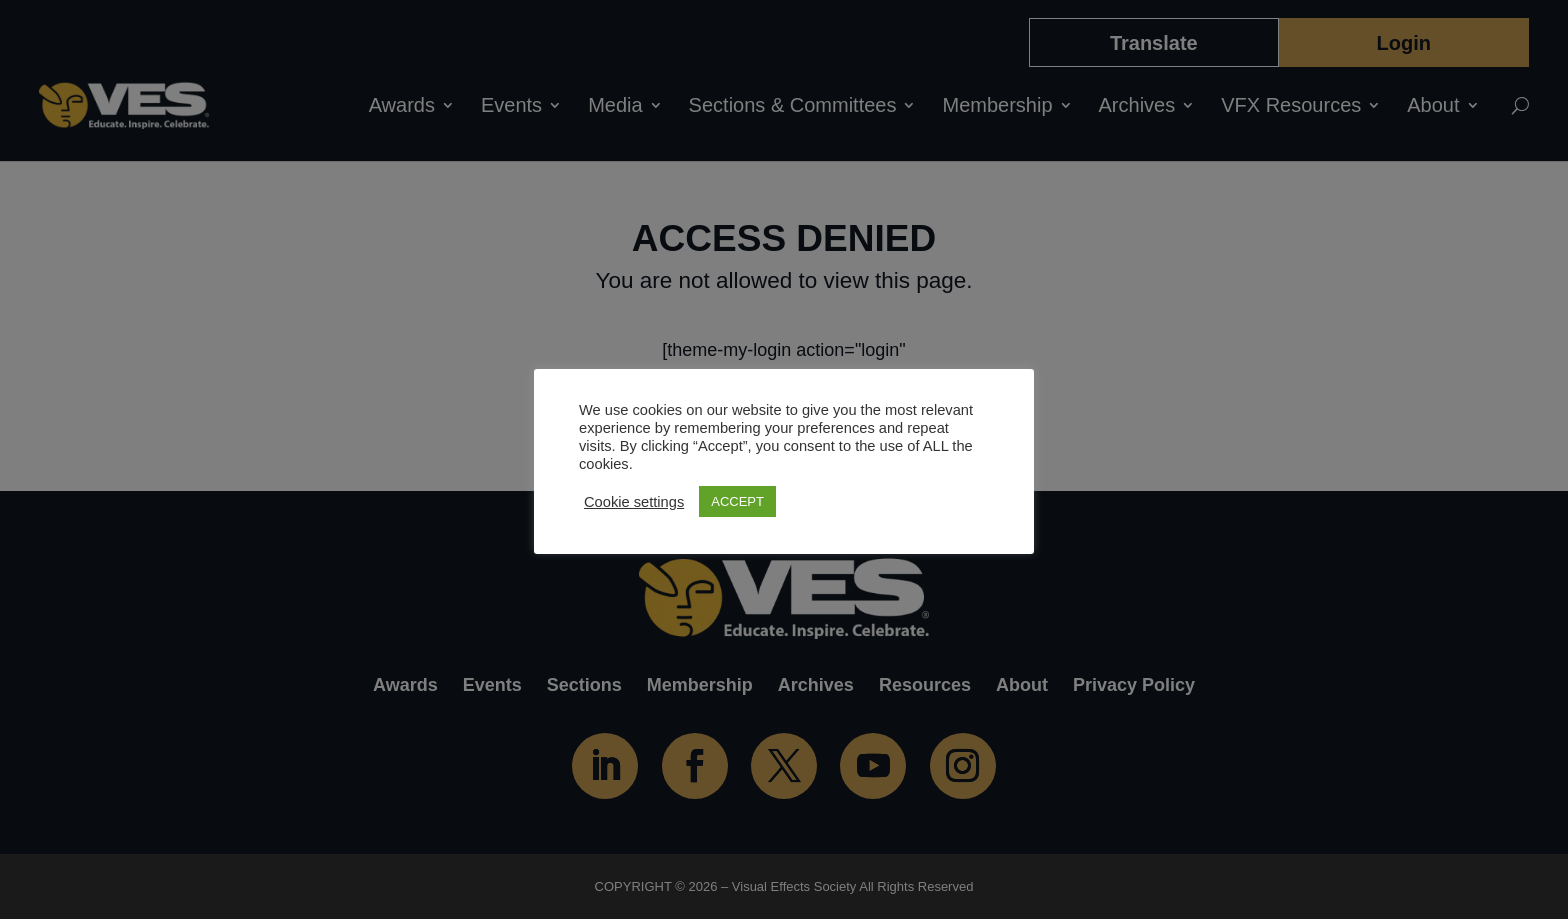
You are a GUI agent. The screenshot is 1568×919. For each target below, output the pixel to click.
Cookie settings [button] (634, 502)
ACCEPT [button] (737, 501)
